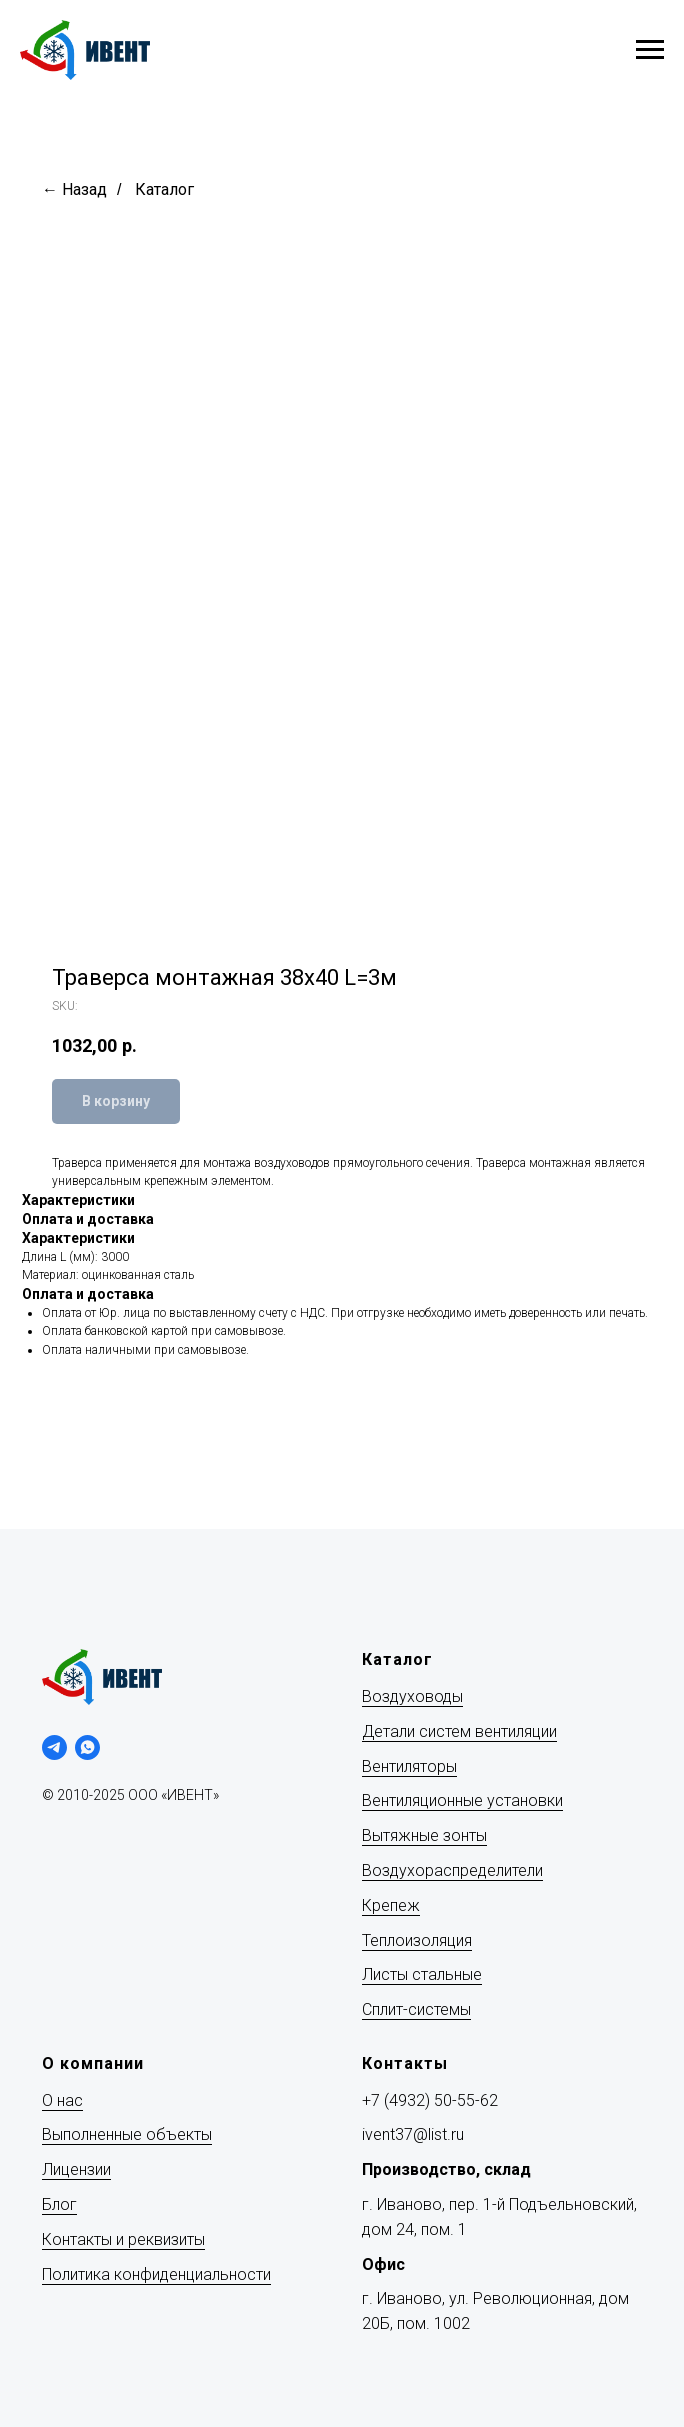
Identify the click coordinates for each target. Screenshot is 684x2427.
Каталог (164, 189)
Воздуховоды (412, 1696)
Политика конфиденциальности (156, 2274)
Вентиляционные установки (462, 1800)
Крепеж (391, 1905)
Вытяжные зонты (424, 1835)
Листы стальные (422, 1974)
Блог (59, 2204)
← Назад (74, 189)
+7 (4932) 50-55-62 (430, 2100)
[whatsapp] (87, 1747)
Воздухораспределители (452, 1870)
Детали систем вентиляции (459, 1731)
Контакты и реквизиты (123, 2239)
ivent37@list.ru (413, 2134)
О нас (62, 2100)
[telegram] (54, 1747)
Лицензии (76, 2169)
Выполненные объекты (127, 2134)
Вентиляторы (409, 1766)
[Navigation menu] (650, 50)
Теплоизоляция (417, 1940)
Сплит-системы (416, 2009)
